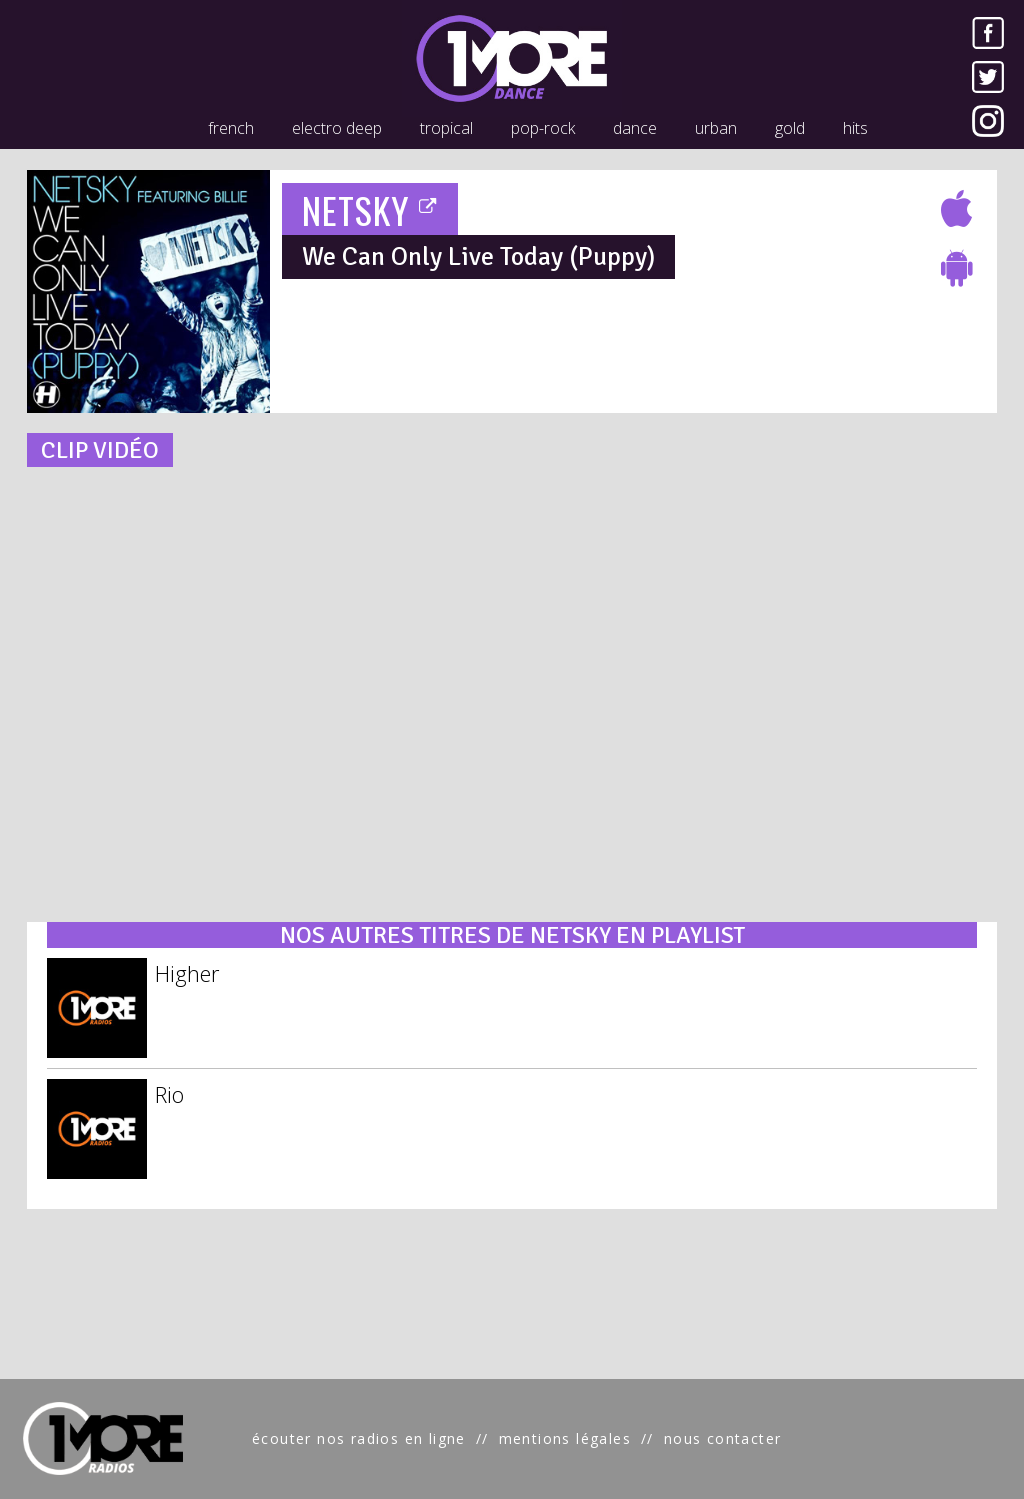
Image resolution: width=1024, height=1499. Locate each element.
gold (790, 128)
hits (855, 128)
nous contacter (723, 1438)
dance (635, 128)
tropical (446, 128)
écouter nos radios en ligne (359, 1438)
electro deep (337, 128)
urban (716, 128)
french (231, 128)
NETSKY (370, 209)
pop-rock (543, 128)
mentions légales (565, 1438)
